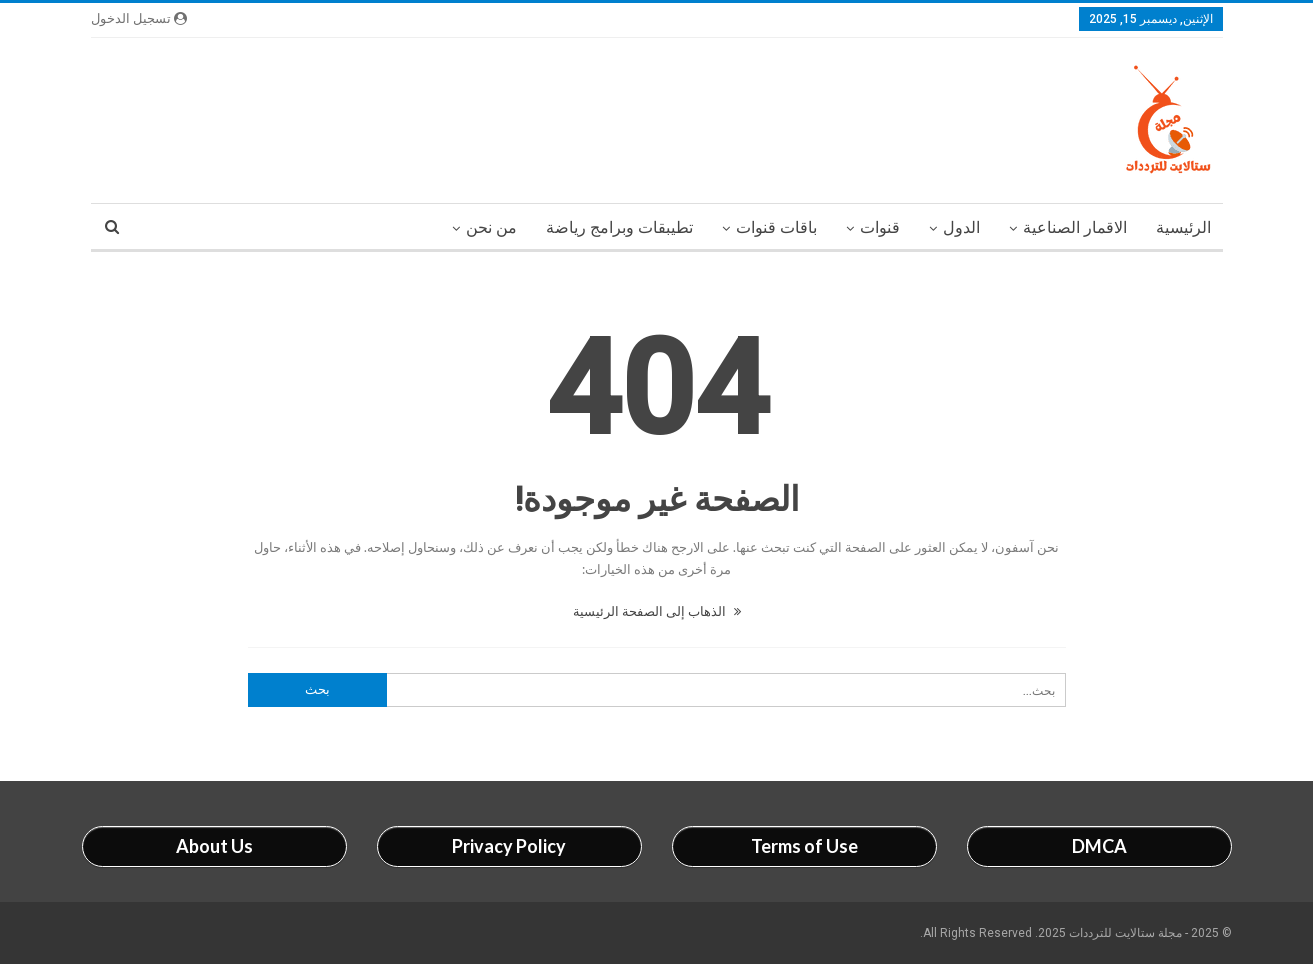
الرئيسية (1183, 227)
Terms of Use (804, 846)
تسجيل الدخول (139, 18)
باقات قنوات (776, 227)
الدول (961, 227)
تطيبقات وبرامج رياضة (619, 227)
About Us (214, 846)
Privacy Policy (509, 846)
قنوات (880, 227)
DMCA (1099, 846)
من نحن (491, 227)
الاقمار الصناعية (1075, 227)
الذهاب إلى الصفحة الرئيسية (657, 611)
